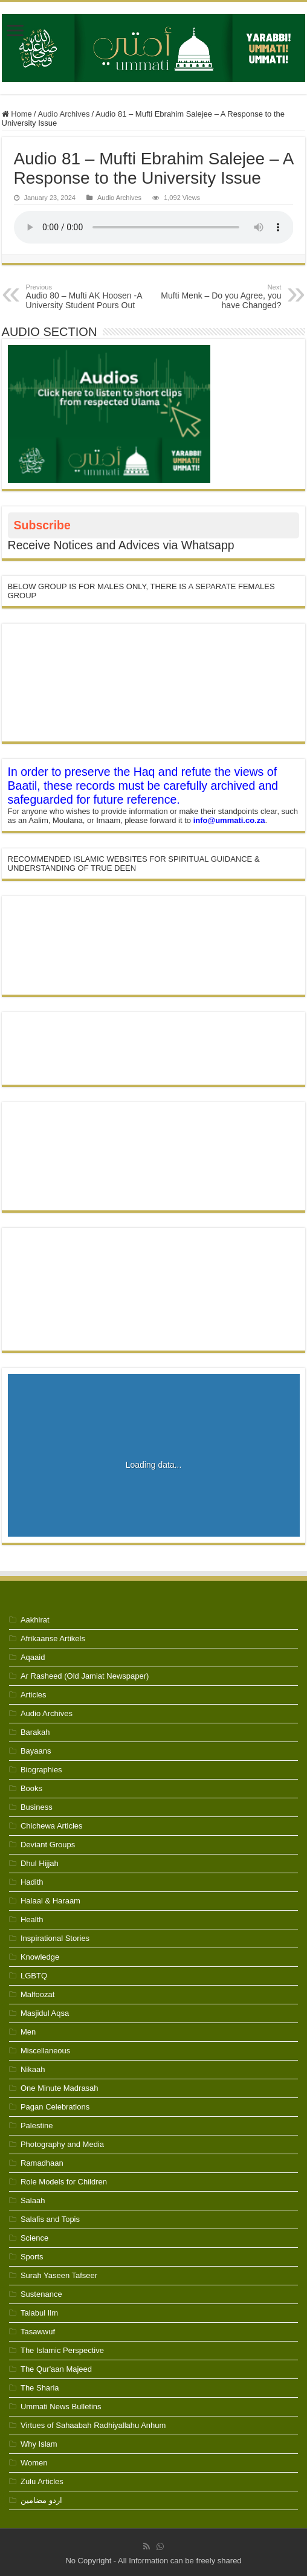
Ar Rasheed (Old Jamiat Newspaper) (85, 1675)
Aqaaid (33, 1657)
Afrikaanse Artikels (53, 1638)
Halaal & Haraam (50, 1900)
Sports (32, 2256)
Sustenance (41, 2294)
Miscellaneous (45, 2050)
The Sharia (40, 2387)
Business (37, 1807)
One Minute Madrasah (60, 2088)
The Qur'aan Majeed (56, 2369)
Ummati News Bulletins (61, 2406)
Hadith (32, 1882)
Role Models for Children (64, 2181)
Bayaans (36, 1750)
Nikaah (33, 2069)
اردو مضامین (41, 2500)
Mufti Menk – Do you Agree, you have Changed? (219, 296)
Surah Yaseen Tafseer (59, 2275)
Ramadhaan (42, 2163)
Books (31, 1788)
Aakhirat (35, 1619)
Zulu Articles (42, 2481)
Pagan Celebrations (55, 2106)
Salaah (33, 2200)
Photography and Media (62, 2144)
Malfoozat (37, 1994)
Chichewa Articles (52, 1825)
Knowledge (40, 1956)
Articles (34, 1694)
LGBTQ (34, 1975)
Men (28, 2031)
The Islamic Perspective (62, 2350)
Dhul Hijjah (40, 1863)
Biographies (41, 1769)
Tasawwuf (38, 2331)
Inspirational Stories (55, 1938)
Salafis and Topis (50, 2219)
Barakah (35, 1732)
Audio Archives (63, 113)
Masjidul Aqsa (45, 2013)
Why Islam (39, 2443)
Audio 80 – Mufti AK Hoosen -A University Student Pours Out (88, 296)
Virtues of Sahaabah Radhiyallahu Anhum (93, 2425)
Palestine (37, 2125)
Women (34, 2462)
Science (34, 2237)
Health (32, 1919)
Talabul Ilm (39, 2312)
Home (17, 113)
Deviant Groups (48, 1844)
